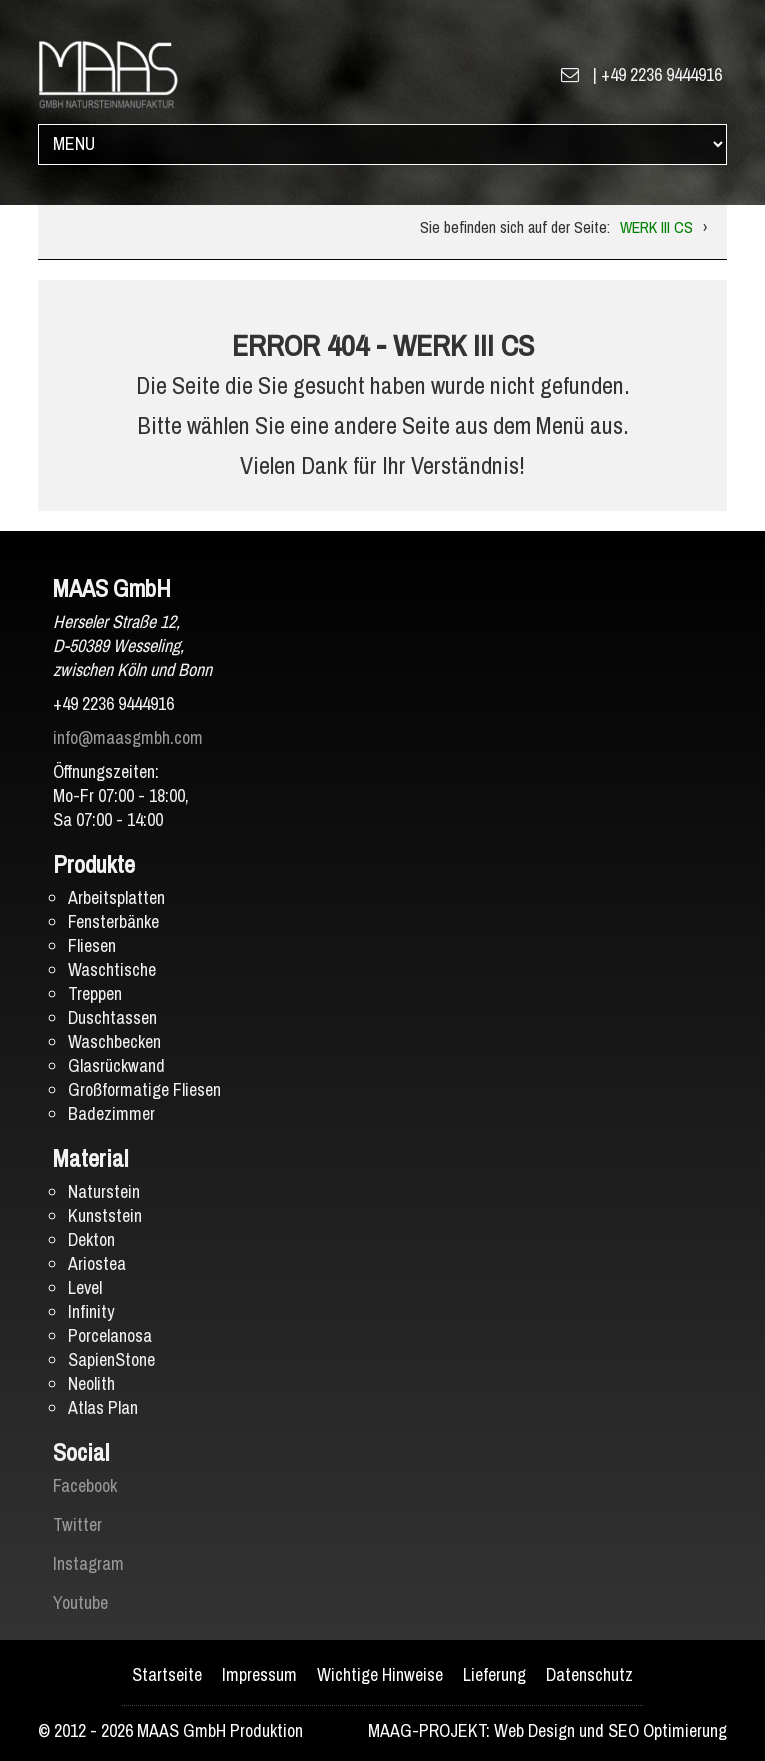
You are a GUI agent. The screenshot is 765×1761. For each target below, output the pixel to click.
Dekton (91, 1239)
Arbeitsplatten (116, 897)
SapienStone (111, 1359)
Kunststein (105, 1215)
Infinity (91, 1311)
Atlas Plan (103, 1407)
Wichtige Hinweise (380, 1674)
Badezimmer (111, 1113)
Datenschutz (589, 1674)
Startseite (167, 1674)
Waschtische (112, 969)
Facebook (85, 1485)
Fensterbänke (113, 921)
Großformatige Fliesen (144, 1089)
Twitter (77, 1524)
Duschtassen (112, 1017)
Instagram (88, 1563)
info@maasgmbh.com (128, 737)
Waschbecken (114, 1041)
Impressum (259, 1674)
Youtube (80, 1602)
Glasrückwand (116, 1065)
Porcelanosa (110, 1335)
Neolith (91, 1383)
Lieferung (494, 1674)
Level (85, 1287)
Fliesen (92, 945)
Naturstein (104, 1191)
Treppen (95, 993)
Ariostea (97, 1263)
